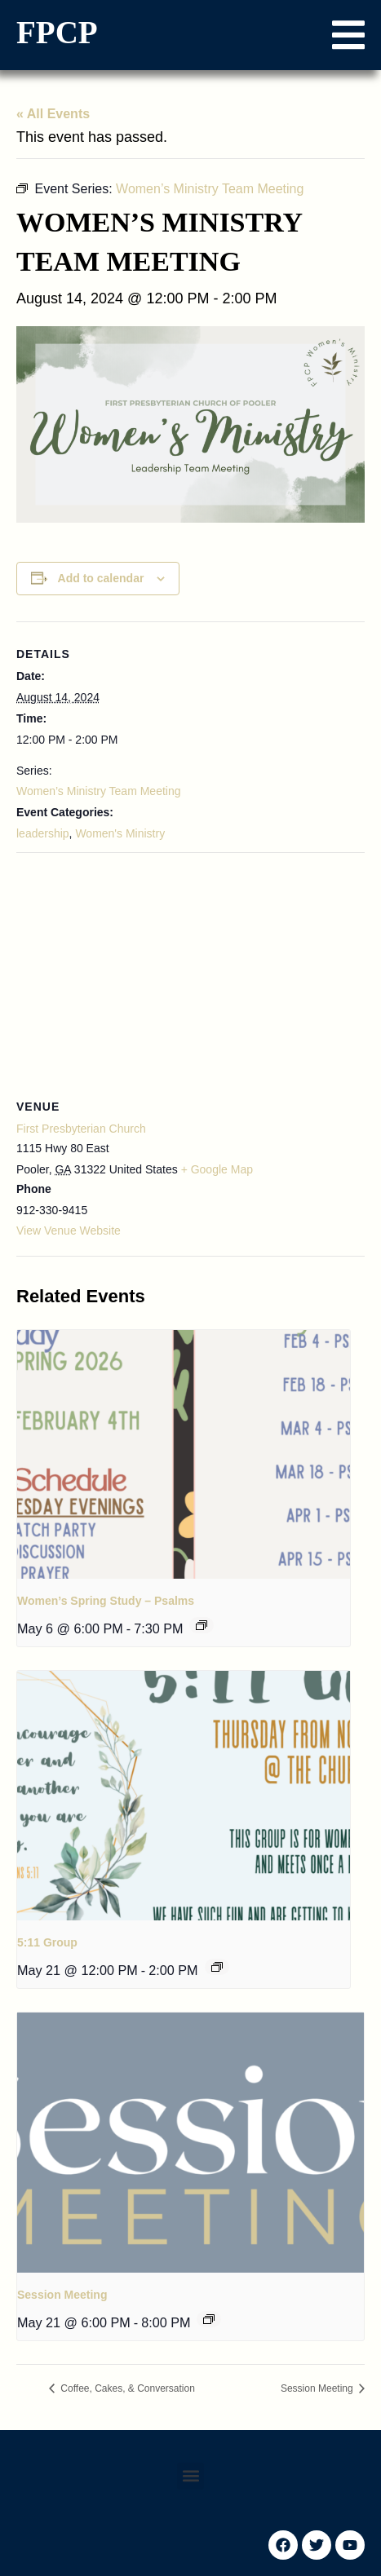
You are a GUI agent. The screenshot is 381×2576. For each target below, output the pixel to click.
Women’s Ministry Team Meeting (98, 791)
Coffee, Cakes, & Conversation (126, 2388)
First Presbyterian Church (81, 1128)
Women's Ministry (120, 833)
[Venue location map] (190, 971)
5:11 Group (47, 1942)
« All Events (53, 114)
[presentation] (183, 1455)
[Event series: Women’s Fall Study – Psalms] (201, 1625)
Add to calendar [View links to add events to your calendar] (101, 578)
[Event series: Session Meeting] (209, 2319)
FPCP (57, 32)
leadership (42, 833)
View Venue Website (68, 1230)
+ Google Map (217, 1169)
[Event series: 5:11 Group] (217, 1967)
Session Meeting (62, 2294)
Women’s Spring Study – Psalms (105, 1600)
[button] (348, 35)
